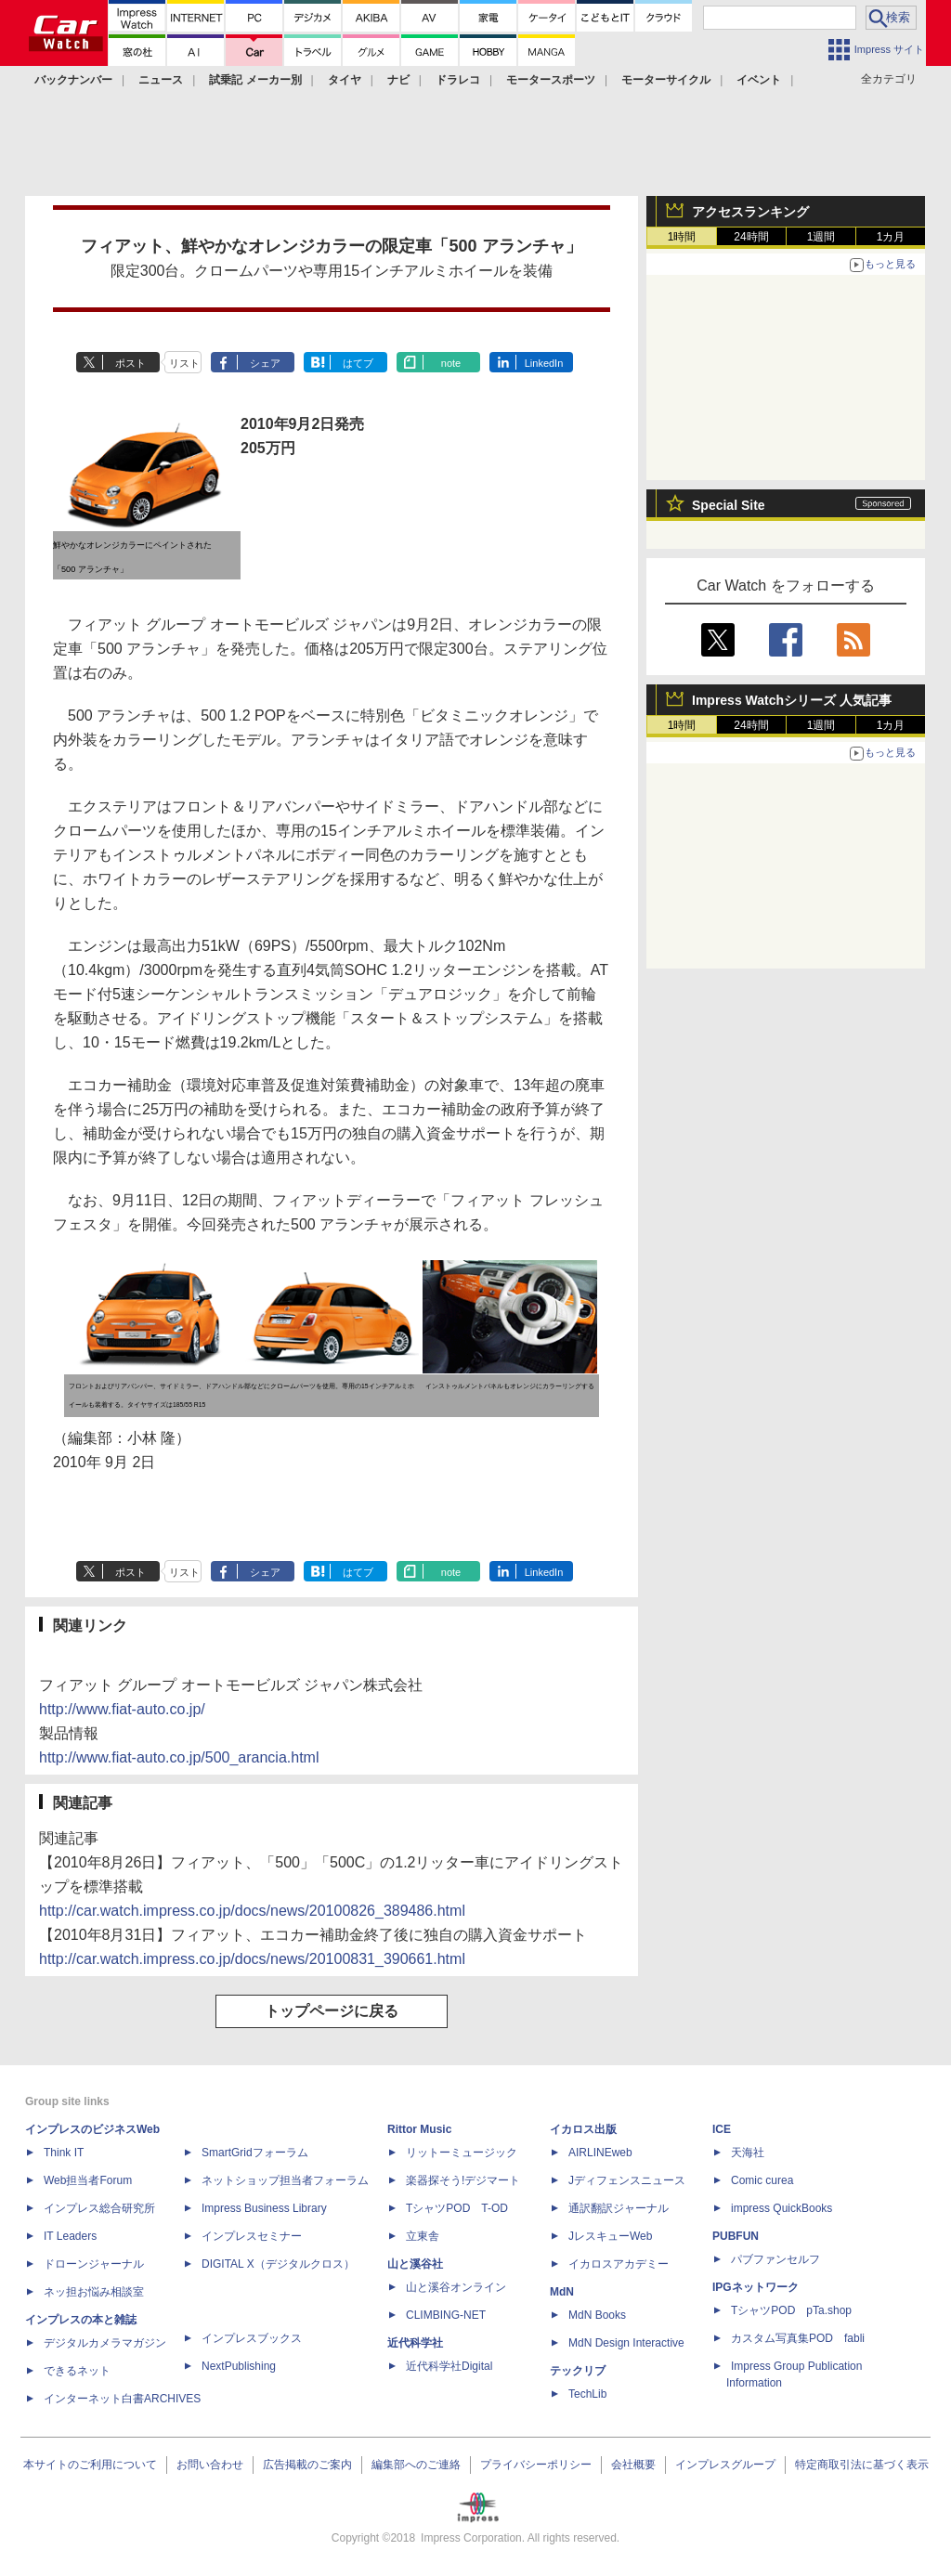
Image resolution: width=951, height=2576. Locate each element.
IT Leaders (70, 2236)
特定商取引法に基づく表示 (862, 2464)
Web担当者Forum (88, 2180)
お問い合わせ (209, 2464)
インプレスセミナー (252, 2236)
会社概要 (633, 2464)
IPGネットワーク (755, 2287)
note (451, 363)
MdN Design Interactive (626, 2342)
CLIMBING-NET (446, 2315)
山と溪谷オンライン (456, 2287)
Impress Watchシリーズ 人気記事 (792, 700)
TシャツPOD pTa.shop (791, 2310)
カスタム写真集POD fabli (798, 2338)
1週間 (821, 236)
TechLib (587, 2393)
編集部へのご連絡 (416, 2464)
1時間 (682, 236)
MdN (562, 2291)
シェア (265, 363)
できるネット (77, 2370)
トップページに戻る (331, 2011)
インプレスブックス (252, 2338)
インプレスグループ (725, 2464)
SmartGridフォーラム (255, 2152)
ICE (721, 2129)
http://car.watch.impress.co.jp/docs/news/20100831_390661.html (252, 1959)
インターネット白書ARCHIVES (122, 2398)
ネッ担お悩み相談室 (94, 2291)
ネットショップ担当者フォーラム (285, 2180)
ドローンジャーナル (94, 2263)
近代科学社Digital (449, 2366)
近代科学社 (415, 2342)
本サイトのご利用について (90, 2464)
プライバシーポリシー (536, 2464)
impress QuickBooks (781, 2208)
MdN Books (597, 2315)
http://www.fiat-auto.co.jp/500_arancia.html (179, 1757)
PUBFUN (735, 2236)
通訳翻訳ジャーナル (618, 2208)
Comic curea (762, 2180)
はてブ (358, 363)
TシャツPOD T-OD (457, 2208)
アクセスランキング (750, 211)
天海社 (747, 2152)
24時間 (751, 236)
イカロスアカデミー (618, 2263)
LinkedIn (544, 363)
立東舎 (422, 2236)
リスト (184, 363)
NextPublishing (239, 2366)
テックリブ (578, 2370)
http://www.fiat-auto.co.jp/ (122, 1709)
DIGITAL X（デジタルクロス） (278, 2263)
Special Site (728, 505)
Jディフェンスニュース (626, 2180)
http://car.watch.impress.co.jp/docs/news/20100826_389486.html (252, 1911)
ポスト (130, 363)
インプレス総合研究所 (99, 2208)
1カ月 (891, 236)
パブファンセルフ (775, 2259)
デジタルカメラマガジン (105, 2342)
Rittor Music (419, 2129)
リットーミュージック (461, 2152)
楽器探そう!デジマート (463, 2180)
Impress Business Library (264, 2208)
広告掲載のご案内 (307, 2464)
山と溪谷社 (415, 2263)
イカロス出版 (583, 2129)
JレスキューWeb (610, 2236)
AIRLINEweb (600, 2152)
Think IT (64, 2152)
